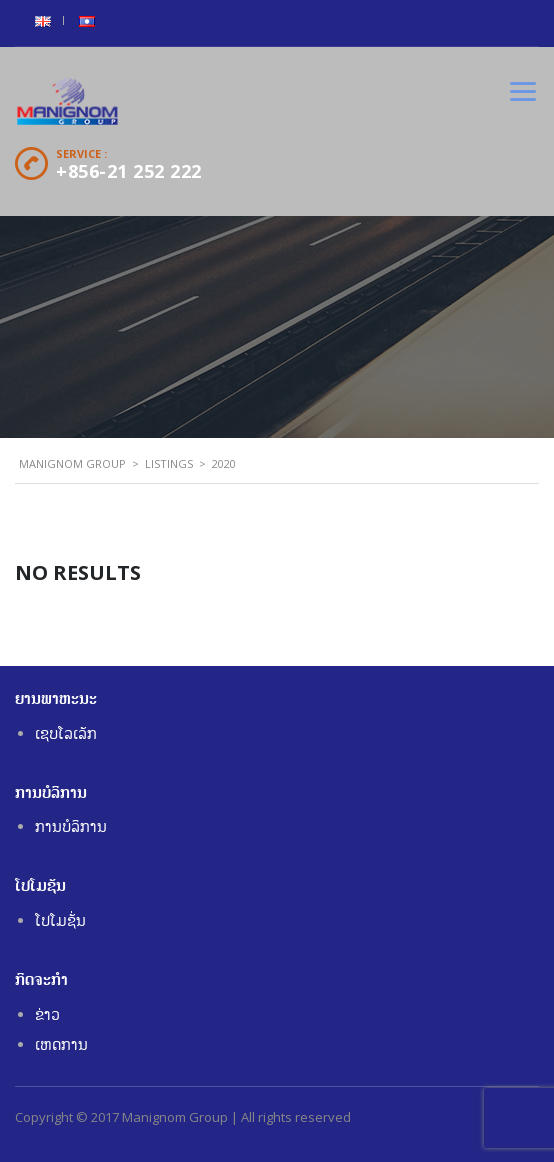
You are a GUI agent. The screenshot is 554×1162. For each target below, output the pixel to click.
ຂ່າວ (47, 1014)
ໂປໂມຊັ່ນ (60, 920)
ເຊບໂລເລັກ (66, 733)
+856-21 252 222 (129, 171)
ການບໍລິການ (71, 826)
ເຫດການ (61, 1044)
